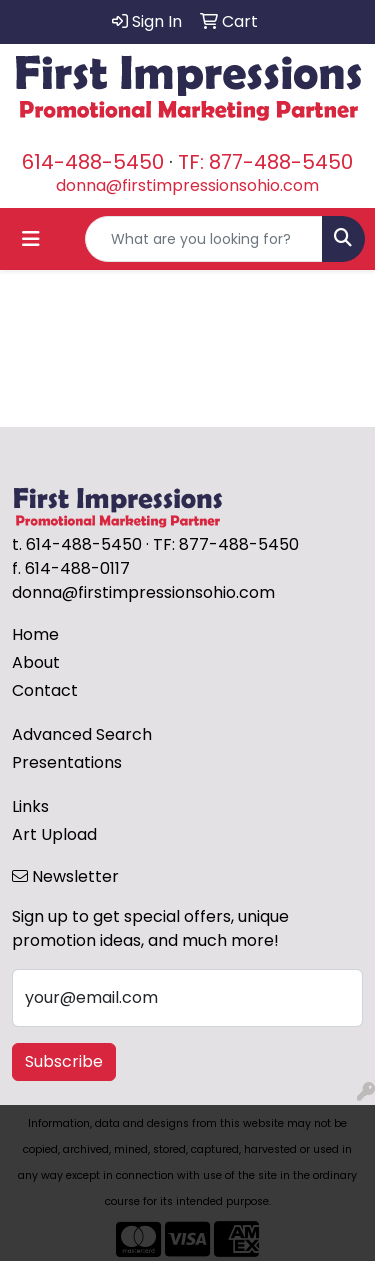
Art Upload (54, 834)
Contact (45, 690)
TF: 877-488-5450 (265, 162)
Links (30, 806)
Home (35, 634)
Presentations (67, 762)
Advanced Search (82, 734)
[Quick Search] (204, 239)
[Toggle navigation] (31, 239)
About (36, 662)
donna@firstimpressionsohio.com (187, 185)
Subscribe (64, 1061)
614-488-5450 (93, 162)
